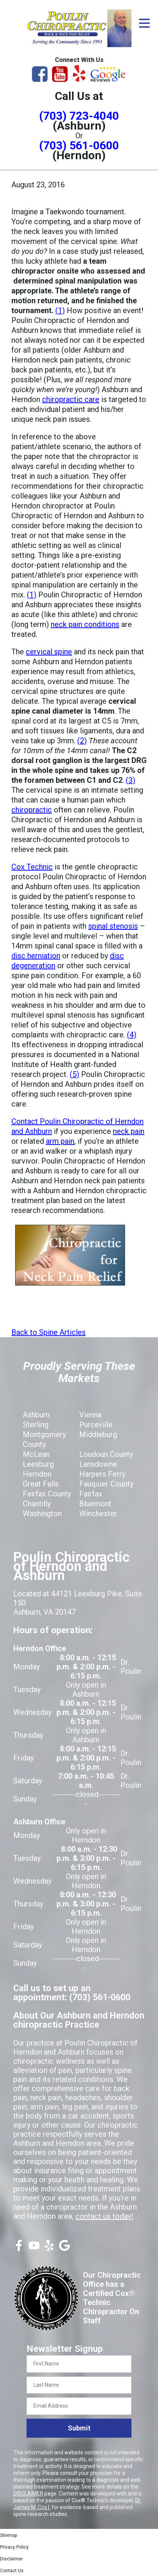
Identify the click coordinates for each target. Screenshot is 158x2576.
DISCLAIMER (28, 2494)
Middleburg (98, 1434)
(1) (60, 310)
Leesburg (38, 1464)
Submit (79, 2428)
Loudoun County (106, 1454)
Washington (42, 1513)
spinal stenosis (113, 926)
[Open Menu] (144, 23)
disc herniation (35, 955)
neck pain (128, 1131)
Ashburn (36, 1414)
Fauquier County (106, 1483)
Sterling (35, 1424)
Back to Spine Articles (48, 1332)
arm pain (60, 1141)
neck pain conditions (85, 624)
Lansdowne (98, 1464)
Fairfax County (47, 1493)
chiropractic (31, 809)
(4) (131, 1034)
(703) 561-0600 (79, 145)
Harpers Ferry (102, 1474)
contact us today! (104, 2216)
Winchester (98, 1513)
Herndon (37, 1474)
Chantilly (37, 1503)
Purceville (96, 1424)
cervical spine (49, 651)
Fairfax (90, 1493)
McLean (36, 1454)
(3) (130, 780)
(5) (74, 1074)
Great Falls (41, 1483)
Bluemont (95, 1503)
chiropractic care (70, 399)
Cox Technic (32, 866)
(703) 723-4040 (79, 115)
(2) (82, 740)
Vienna (90, 1414)
